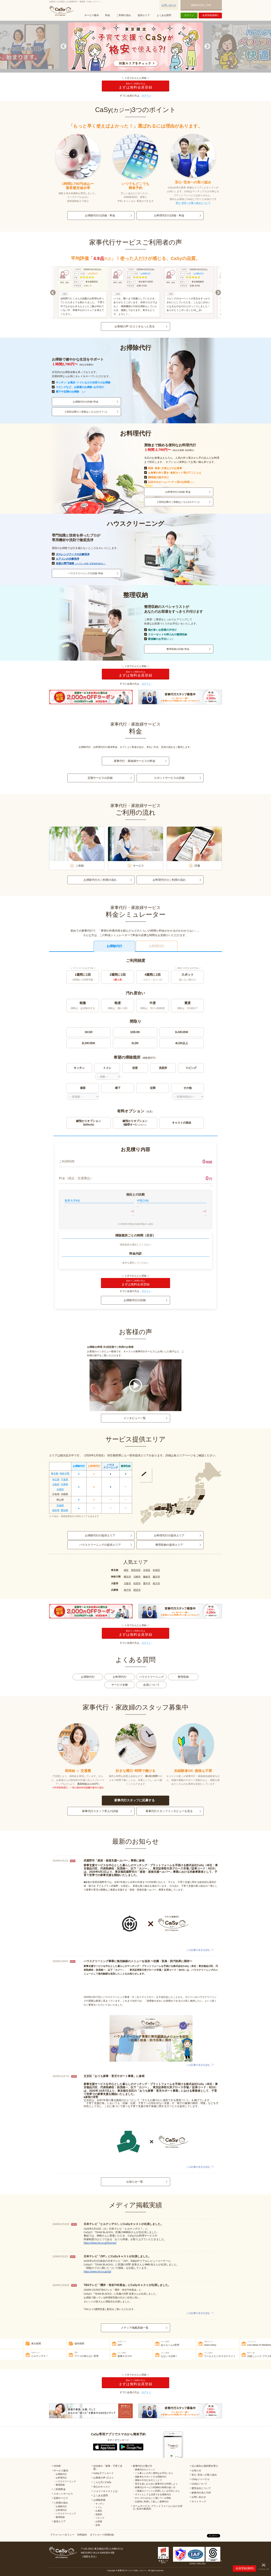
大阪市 (127, 1583)
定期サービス (61, 2498)
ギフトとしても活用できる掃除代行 (153, 2494)
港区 (126, 1570)
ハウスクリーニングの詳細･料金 (85, 573)
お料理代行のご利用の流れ (169, 879)
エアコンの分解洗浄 (67, 558)
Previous (63, 46)
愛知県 (64, 1510)
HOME (57, 2466)
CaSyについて (199, 2483)
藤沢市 (156, 1576)
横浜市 (127, 1576)
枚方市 (156, 1583)
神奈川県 (64, 1473)
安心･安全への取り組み (204, 2474)
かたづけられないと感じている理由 (153, 2498)
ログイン (189, 15)
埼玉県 (55, 1479)
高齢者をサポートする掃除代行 (150, 2476)
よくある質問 (164, 15)
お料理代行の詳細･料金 (178, 492)
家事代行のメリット (145, 2469)
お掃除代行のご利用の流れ (100, 879)
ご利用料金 (60, 2489)
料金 (107, 15)
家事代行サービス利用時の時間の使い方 (155, 2487)
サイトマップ (198, 2501)
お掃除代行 (114, 946)
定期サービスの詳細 (100, 777)
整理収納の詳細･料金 (177, 649)
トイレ (98, 2507)
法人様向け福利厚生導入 (204, 2466)
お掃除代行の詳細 (135, 1300)
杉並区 (156, 1570)
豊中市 (146, 1583)
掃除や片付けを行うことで (148, 2480)
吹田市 (137, 1583)
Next (207, 46)
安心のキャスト (101, 2486)
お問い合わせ (169, 5)
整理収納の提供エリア (169, 1544)
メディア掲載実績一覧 (134, 2327)
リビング (99, 2518)
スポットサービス (63, 2493)
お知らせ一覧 (134, 2181)
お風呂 (98, 2510)
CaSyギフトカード (103, 2473)
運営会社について (201, 2488)
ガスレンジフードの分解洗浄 (73, 554)
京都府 (60, 1489)
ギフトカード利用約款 (102, 2534)
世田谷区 (136, 1570)
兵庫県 (64, 1484)
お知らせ (196, 2470)
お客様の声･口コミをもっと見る (135, 326)
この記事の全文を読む (198, 1950)
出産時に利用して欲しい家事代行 (152, 2501)
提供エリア (144, 15)
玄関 (97, 2525)
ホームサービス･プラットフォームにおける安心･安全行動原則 (158, 2507)
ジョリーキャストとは (105, 2491)
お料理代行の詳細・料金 (169, 215)
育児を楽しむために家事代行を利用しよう (156, 2483)
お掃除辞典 (99, 2500)
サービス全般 (119, 1684)
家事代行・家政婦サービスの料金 (134, 760)
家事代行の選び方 (142, 2466)
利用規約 (82, 2534)
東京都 (54, 1473)
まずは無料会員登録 (135, 85)
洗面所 (98, 2514)
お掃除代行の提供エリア (100, 1535)
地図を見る (89, 2556)
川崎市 (137, 1576)
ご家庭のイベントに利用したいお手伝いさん (157, 2491)
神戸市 (127, 1590)
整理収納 (183, 1676)
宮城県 (60, 1505)
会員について (151, 1684)
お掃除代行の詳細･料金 (85, 401)
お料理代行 (156, 946)
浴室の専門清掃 (81, 563)
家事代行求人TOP (201, 2492)
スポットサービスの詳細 (169, 777)
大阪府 (55, 1484)
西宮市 (137, 1590)
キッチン (99, 2503)
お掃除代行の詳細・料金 (100, 215)
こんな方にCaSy (102, 2482)
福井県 (55, 1510)
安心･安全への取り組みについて (193, 203)
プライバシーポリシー (62, 2534)
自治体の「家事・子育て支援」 (107, 2467)
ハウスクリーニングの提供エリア (100, 1544)
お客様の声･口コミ (103, 2477)
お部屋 (98, 2521)
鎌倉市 (146, 1576)
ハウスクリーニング (151, 1676)
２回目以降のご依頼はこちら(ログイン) (85, 411)
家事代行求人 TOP (201, 5)
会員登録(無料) (210, 15)
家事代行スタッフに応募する (134, 1800)
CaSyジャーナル (200, 2479)
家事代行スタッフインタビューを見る (169, 1811)
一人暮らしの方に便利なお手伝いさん (154, 2473)
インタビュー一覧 (135, 1418)
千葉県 (64, 1479)
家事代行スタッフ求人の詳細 (100, 1811)
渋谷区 (146, 1570)
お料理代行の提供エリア (169, 1535)
